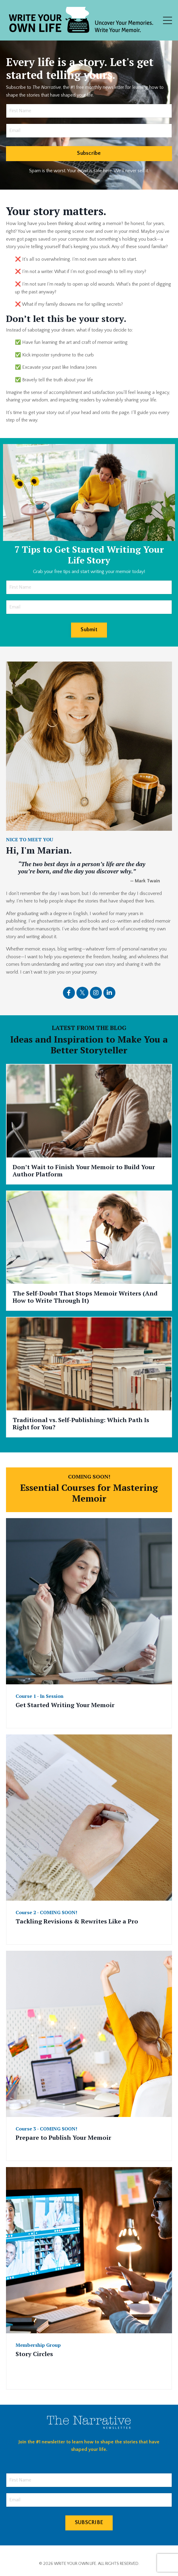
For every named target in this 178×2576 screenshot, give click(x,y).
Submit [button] (89, 630)
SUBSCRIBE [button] (89, 2523)
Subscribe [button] (89, 153)
